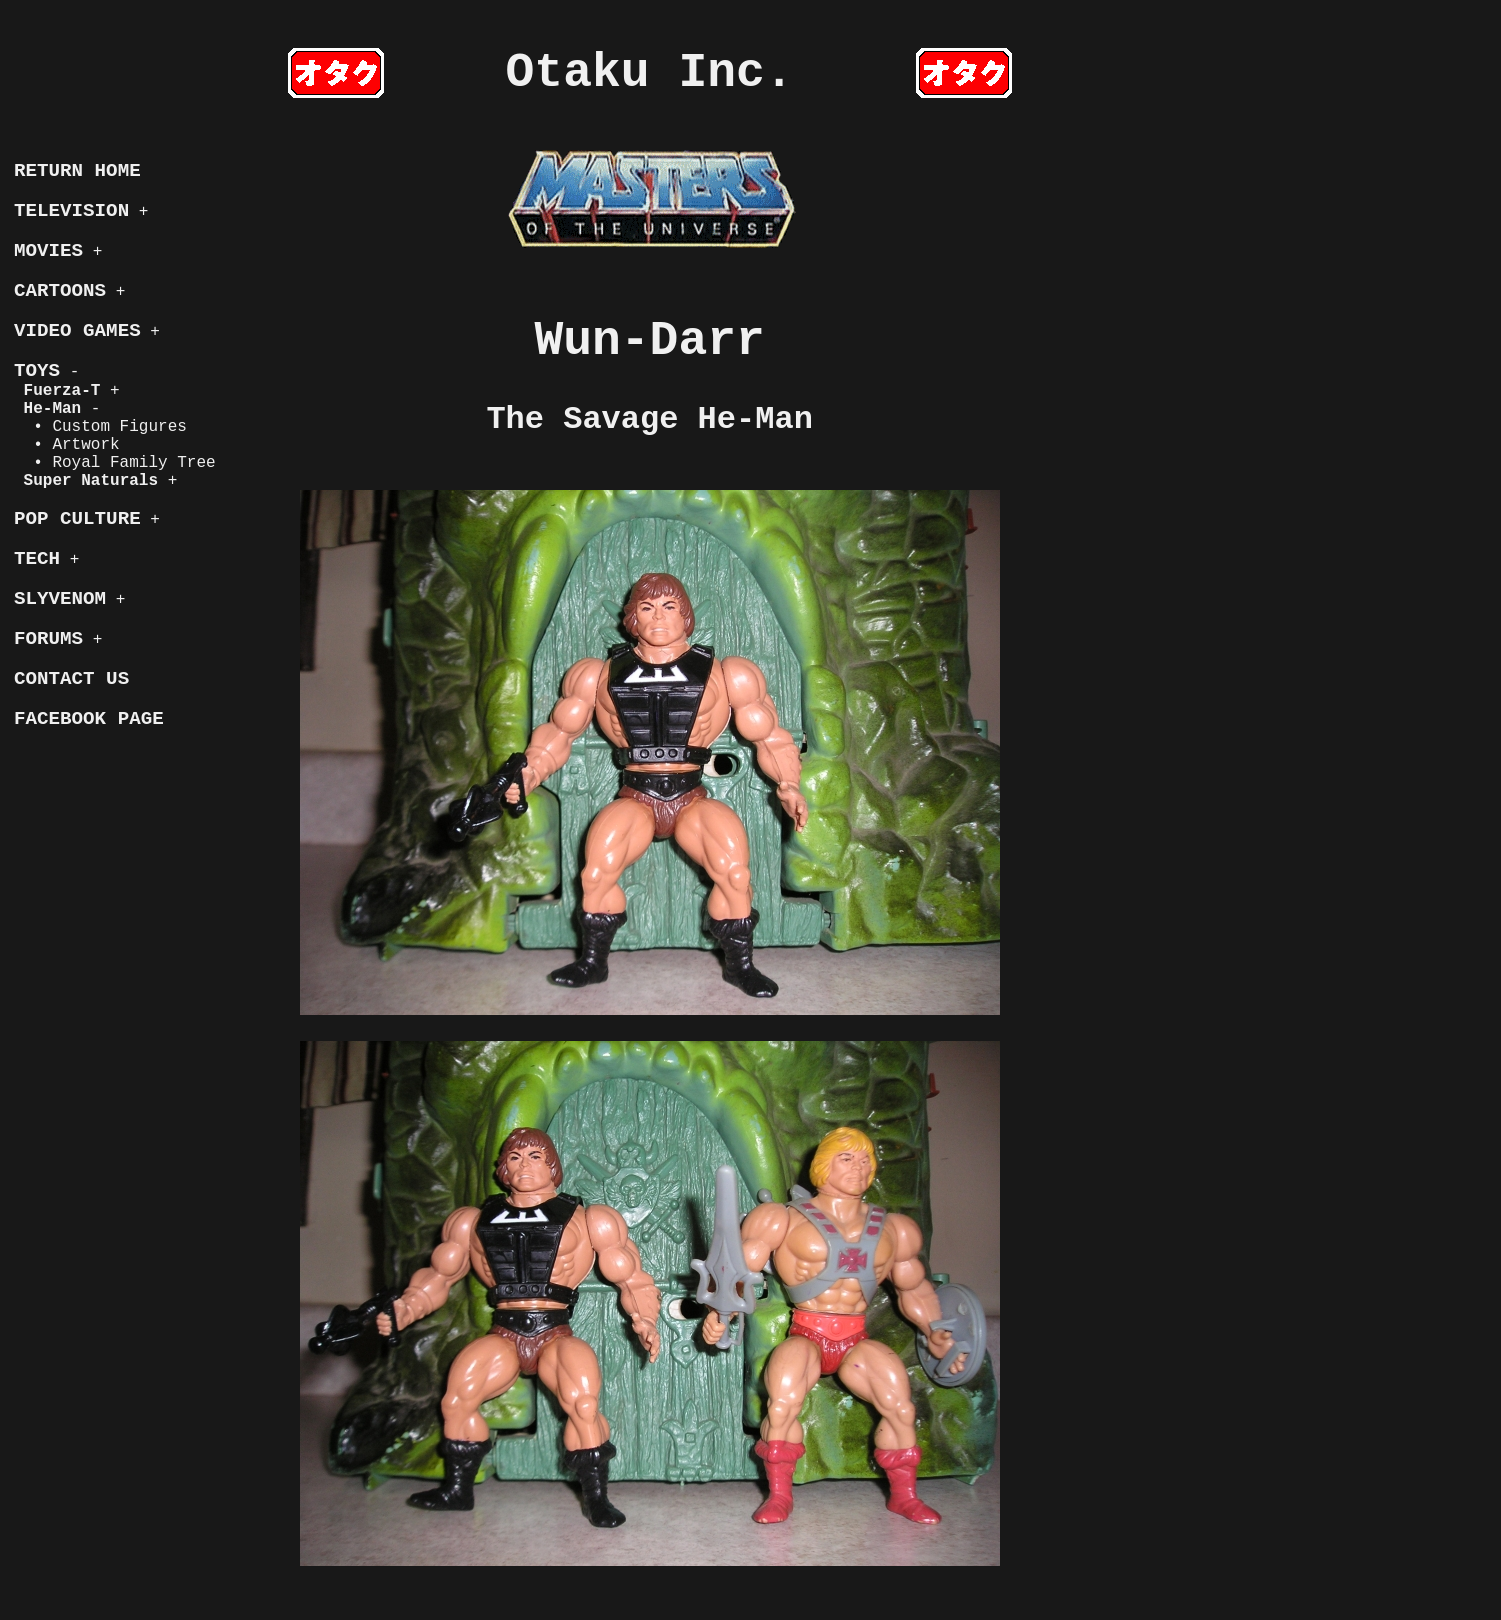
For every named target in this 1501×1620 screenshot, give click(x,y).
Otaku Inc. (650, 73)
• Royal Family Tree (115, 463)
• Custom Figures (100, 427)
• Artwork (67, 445)
